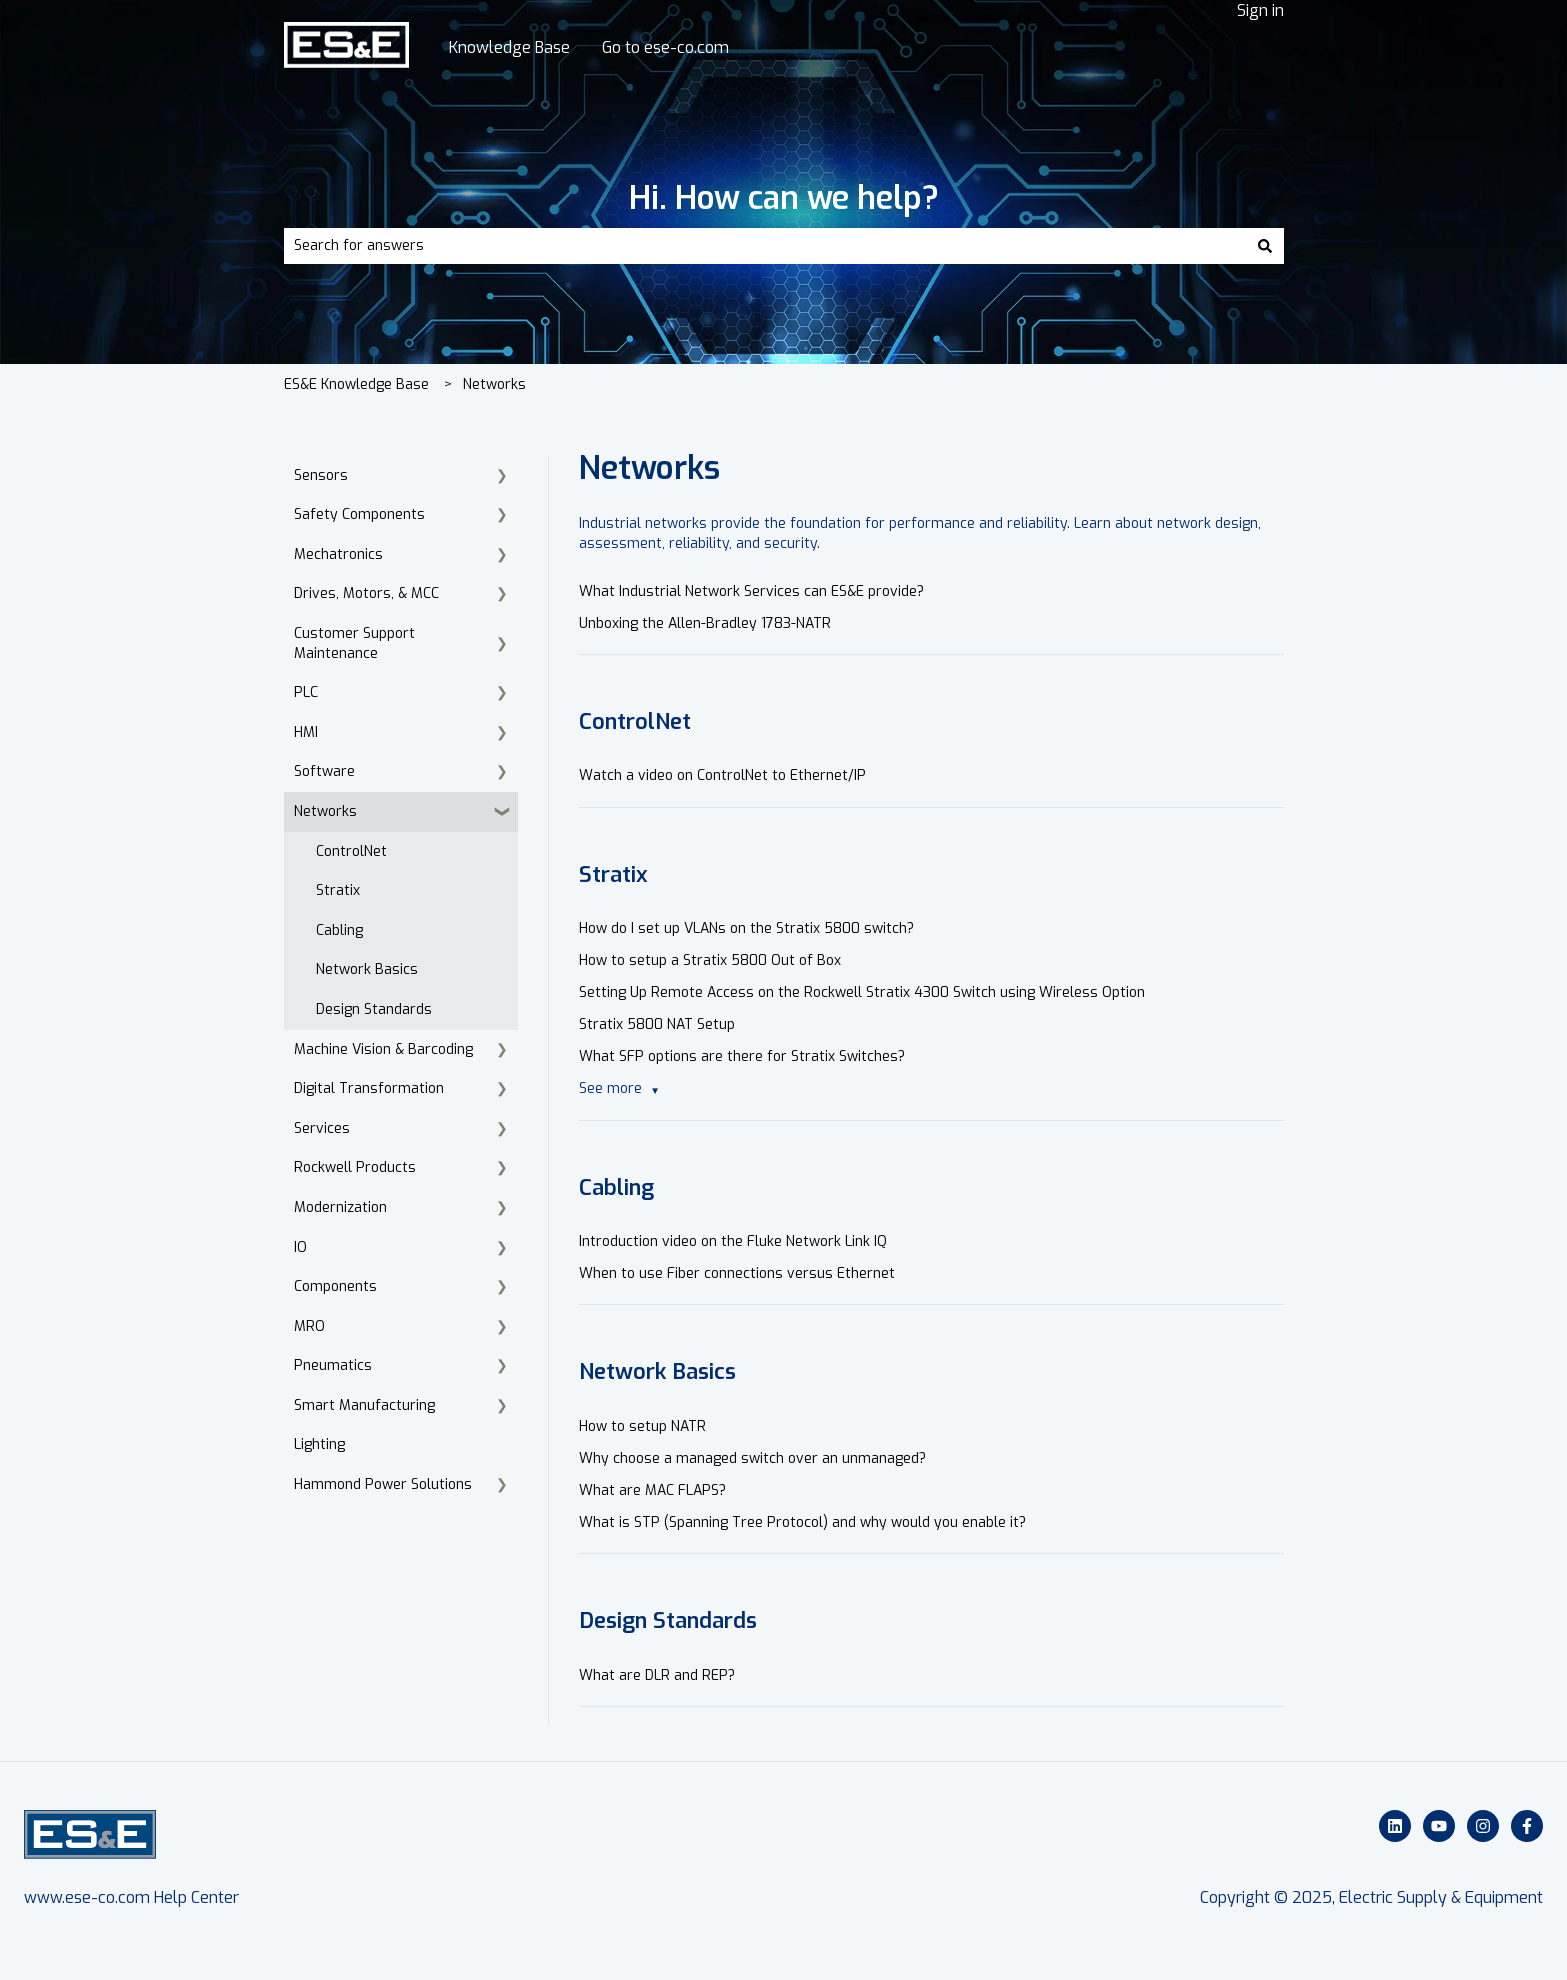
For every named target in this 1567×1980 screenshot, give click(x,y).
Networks (494, 384)
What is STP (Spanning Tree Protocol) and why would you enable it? (802, 1522)
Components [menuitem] (335, 1286)
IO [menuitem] (300, 1247)
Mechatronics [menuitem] (338, 554)
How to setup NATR (642, 1426)
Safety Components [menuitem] (359, 514)
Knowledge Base (509, 47)
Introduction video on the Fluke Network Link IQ (733, 1241)
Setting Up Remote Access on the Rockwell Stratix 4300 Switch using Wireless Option (862, 992)
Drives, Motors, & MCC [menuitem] (366, 593)
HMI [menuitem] (306, 732)
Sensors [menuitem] (321, 475)
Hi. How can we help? (784, 198)
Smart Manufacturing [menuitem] (364, 1405)
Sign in (1260, 10)
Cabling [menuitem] (339, 930)
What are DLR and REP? (657, 1675)
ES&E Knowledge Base (356, 384)
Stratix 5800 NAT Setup (657, 1024)
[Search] (1265, 246)
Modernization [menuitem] (340, 1207)
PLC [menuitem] (306, 692)
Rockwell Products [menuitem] (355, 1167)
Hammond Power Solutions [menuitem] (383, 1484)
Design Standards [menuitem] (374, 1009)
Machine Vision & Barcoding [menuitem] (383, 1049)
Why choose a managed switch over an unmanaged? (752, 1458)
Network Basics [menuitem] (367, 969)
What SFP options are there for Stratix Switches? (742, 1056)
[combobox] (765, 246)
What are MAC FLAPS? (652, 1490)
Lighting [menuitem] (319, 1444)
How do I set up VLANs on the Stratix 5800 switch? (746, 928)
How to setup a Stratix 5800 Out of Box (710, 960)
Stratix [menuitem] (338, 890)
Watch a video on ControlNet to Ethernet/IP (722, 775)
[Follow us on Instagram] (1483, 1826)
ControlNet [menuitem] (351, 851)
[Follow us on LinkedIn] (1395, 1826)
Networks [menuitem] (325, 811)
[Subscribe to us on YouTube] (1439, 1826)
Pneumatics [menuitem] (333, 1365)
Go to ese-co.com (665, 47)
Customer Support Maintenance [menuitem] (354, 643)
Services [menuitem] (322, 1128)
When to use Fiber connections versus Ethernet (737, 1273)
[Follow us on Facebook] (1527, 1826)
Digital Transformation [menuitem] (369, 1088)
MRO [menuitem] (309, 1326)
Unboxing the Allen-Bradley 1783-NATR (705, 623)
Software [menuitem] (324, 771)
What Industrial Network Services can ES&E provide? (751, 591)
